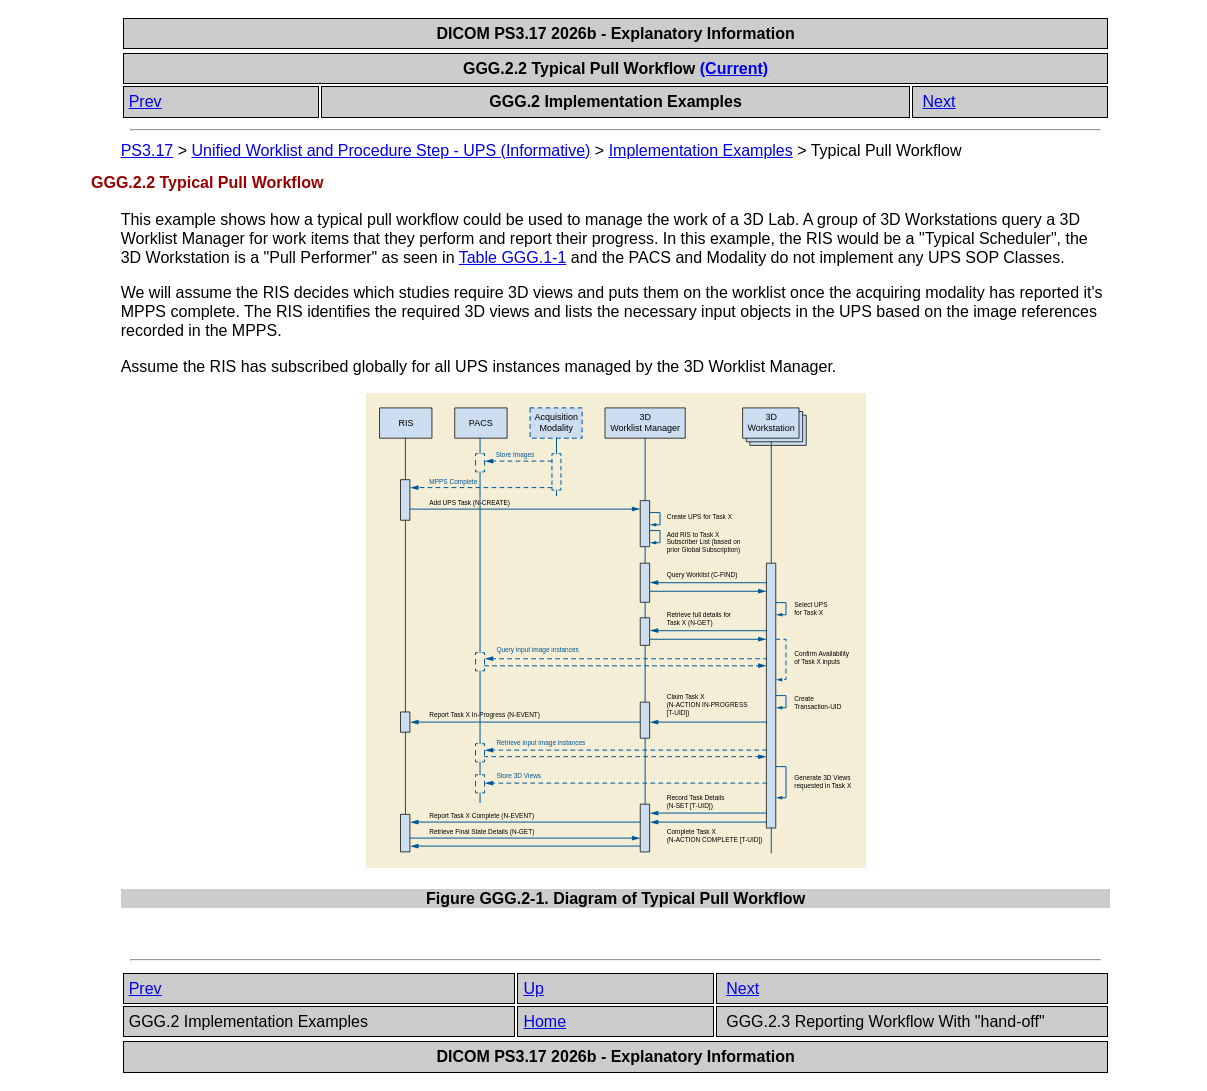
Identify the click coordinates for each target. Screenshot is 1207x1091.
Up (533, 988)
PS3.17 (147, 150)
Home (544, 1021)
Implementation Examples (701, 150)
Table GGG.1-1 (513, 257)
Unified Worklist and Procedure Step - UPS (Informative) (390, 150)
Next (939, 101)
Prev (145, 101)
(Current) (734, 68)
